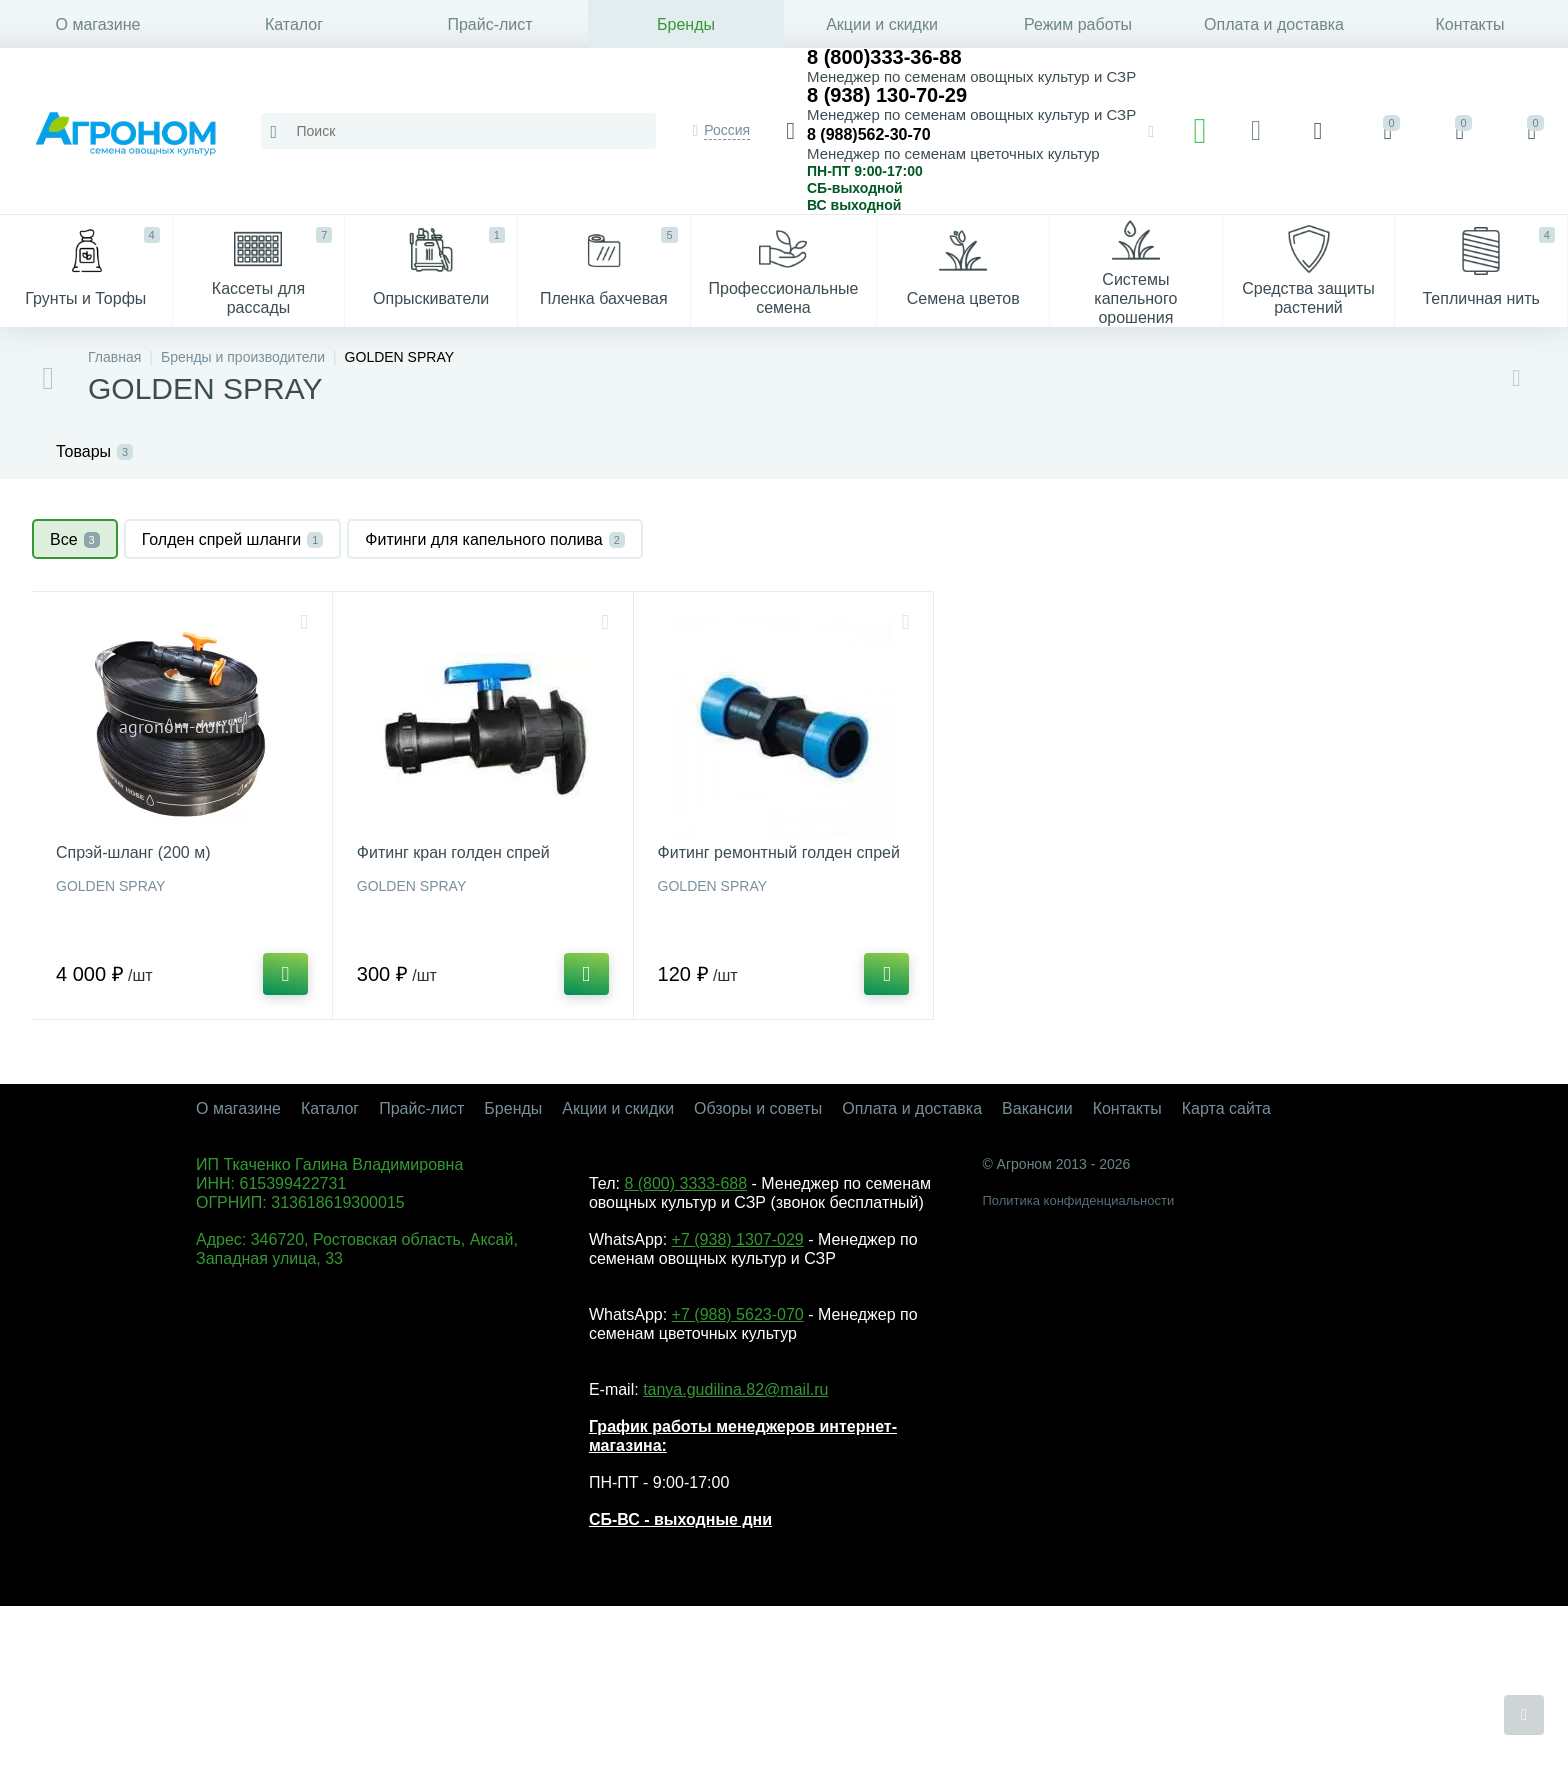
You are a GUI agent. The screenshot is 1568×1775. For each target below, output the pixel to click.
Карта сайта (1226, 1108)
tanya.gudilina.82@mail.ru (735, 1389)
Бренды (686, 24)
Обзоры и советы (758, 1108)
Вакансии (1037, 1108)
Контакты (1469, 24)
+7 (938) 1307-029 (738, 1239)
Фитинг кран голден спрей (453, 852)
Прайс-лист (489, 24)
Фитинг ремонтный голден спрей (779, 852)
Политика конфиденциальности (1078, 1200)
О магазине (98, 24)
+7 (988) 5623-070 (738, 1314)
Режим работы (1078, 24)
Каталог (294, 24)
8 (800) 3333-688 (685, 1183)
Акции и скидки (882, 24)
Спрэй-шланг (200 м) (133, 852)
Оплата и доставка (1274, 24)
